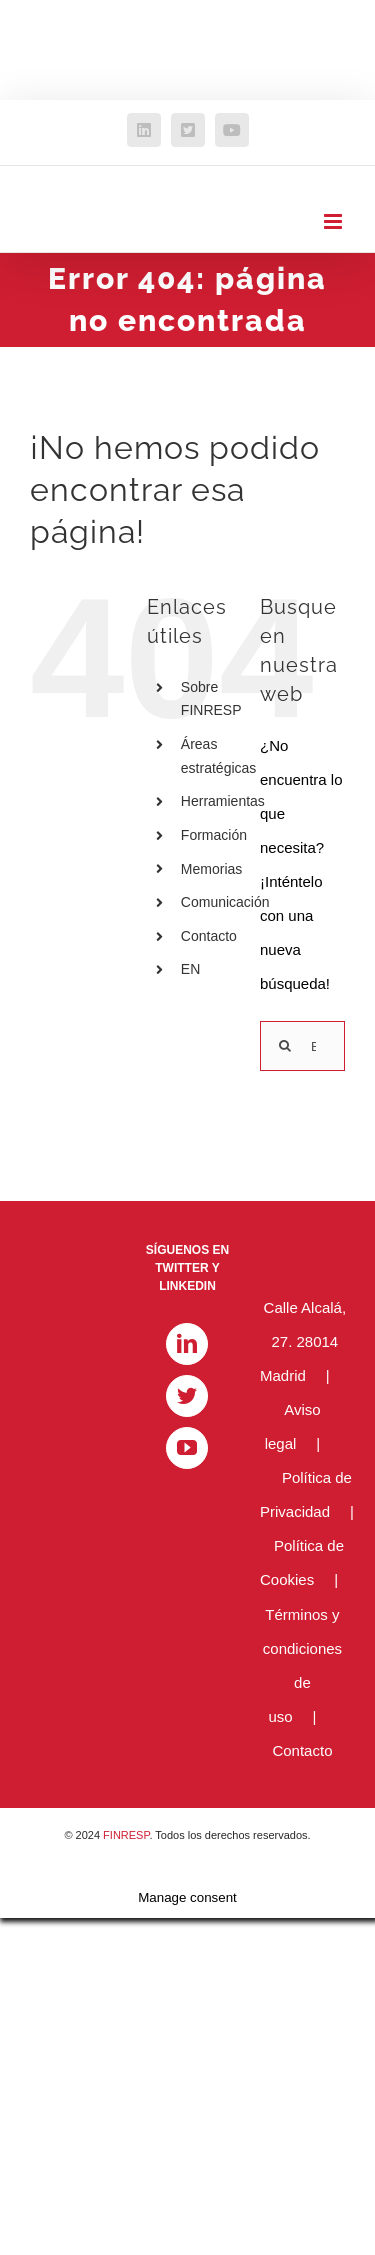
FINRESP (126, 1835)
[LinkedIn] (187, 1344)
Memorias (211, 869)
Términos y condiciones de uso (302, 1665)
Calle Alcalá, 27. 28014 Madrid (303, 1341)
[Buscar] (285, 1046)
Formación (214, 835)
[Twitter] (187, 1396)
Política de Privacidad (306, 1494)
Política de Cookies (302, 1562)
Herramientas (223, 801)
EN (190, 969)
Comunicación (225, 902)
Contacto (209, 936)
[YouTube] (187, 1448)
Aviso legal (293, 1426)
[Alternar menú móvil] (334, 221)
